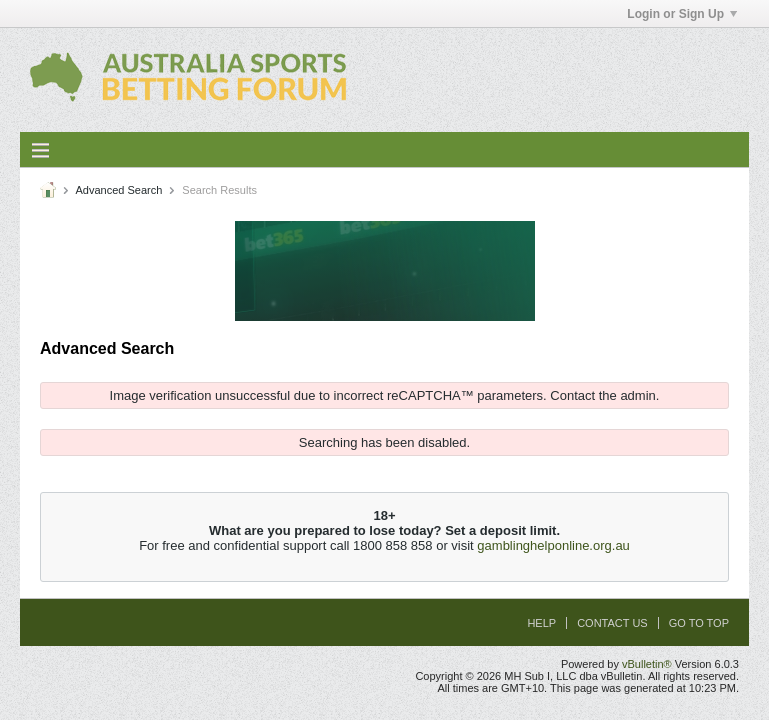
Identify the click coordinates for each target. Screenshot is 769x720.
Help (541, 623)
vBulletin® (647, 664)
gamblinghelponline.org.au (553, 545)
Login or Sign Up (682, 14)
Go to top (699, 623)
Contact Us (612, 623)
